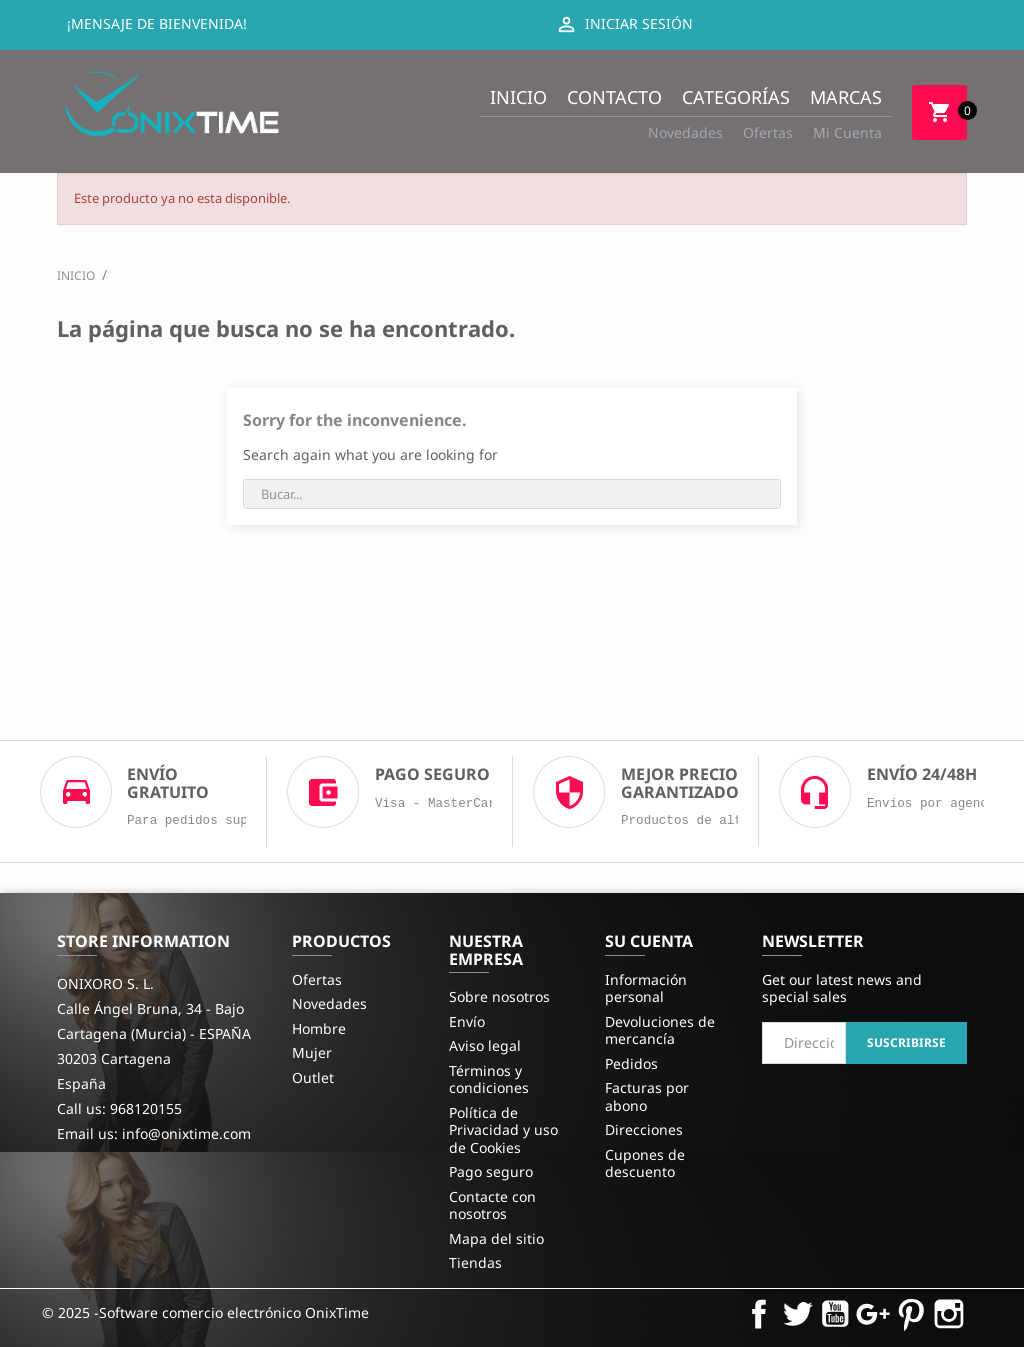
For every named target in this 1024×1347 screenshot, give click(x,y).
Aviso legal (485, 1045)
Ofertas (768, 132)
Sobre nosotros (499, 996)
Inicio (518, 97)
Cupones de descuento (645, 1163)
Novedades (685, 132)
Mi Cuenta (847, 132)
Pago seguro (491, 1171)
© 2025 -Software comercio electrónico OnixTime (205, 1312)
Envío (467, 1021)
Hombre (319, 1028)
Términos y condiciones (489, 1079)
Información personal (646, 988)
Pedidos (631, 1063)
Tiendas (475, 1262)
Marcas (846, 97)
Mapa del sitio (496, 1238)
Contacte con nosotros (492, 1205)
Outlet (313, 1077)
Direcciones (644, 1129)
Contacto (614, 97)
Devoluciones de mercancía (660, 1030)
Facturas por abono (647, 1096)
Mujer (312, 1052)
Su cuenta (649, 941)
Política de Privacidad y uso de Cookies (503, 1130)
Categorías (736, 97)
